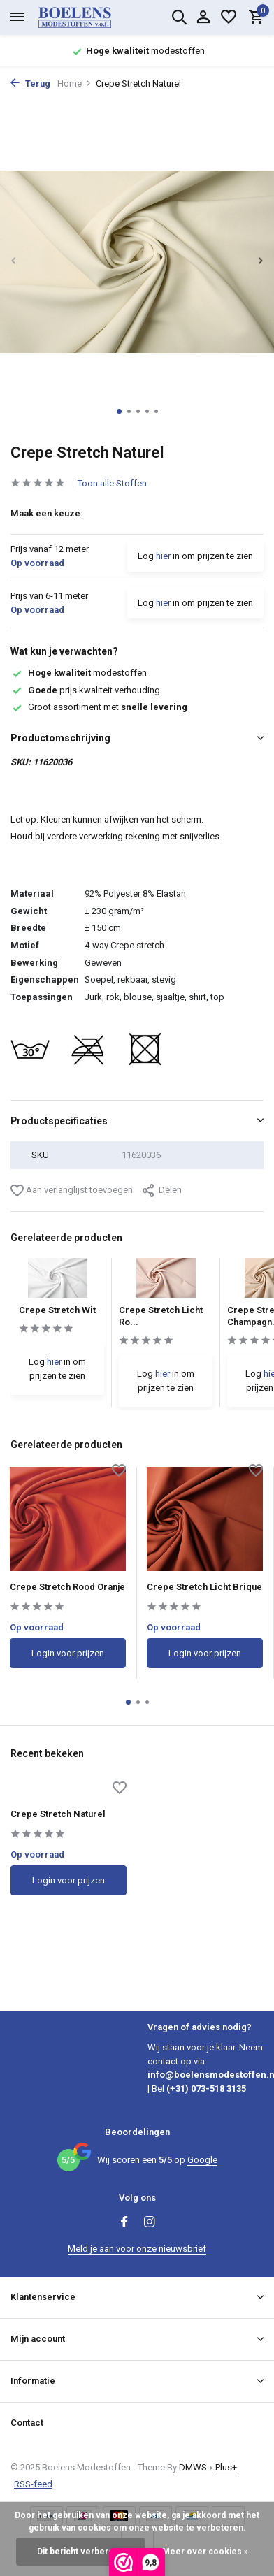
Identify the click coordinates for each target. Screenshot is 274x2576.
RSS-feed (33, 2484)
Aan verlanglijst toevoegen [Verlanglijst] (71, 1190)
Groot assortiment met (98, 707)
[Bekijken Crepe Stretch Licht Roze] (166, 1281)
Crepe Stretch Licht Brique (204, 1587)
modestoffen (78, 672)
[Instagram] (149, 2223)
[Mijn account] (203, 17)
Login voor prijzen (67, 1653)
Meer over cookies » (205, 2551)
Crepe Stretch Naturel (58, 1814)
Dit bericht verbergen (80, 2551)
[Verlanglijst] (228, 17)
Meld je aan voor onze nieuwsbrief (137, 2248)
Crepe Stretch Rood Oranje (67, 1587)
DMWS (193, 2467)
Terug (30, 83)
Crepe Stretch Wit (57, 1310)
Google (202, 2160)
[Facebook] (124, 2223)
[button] (119, 411)
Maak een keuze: (46, 513)
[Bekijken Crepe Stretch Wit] (57, 1281)
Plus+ (226, 2467)
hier (163, 556)
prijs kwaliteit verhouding (85, 690)
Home (74, 83)
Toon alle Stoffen (112, 483)
